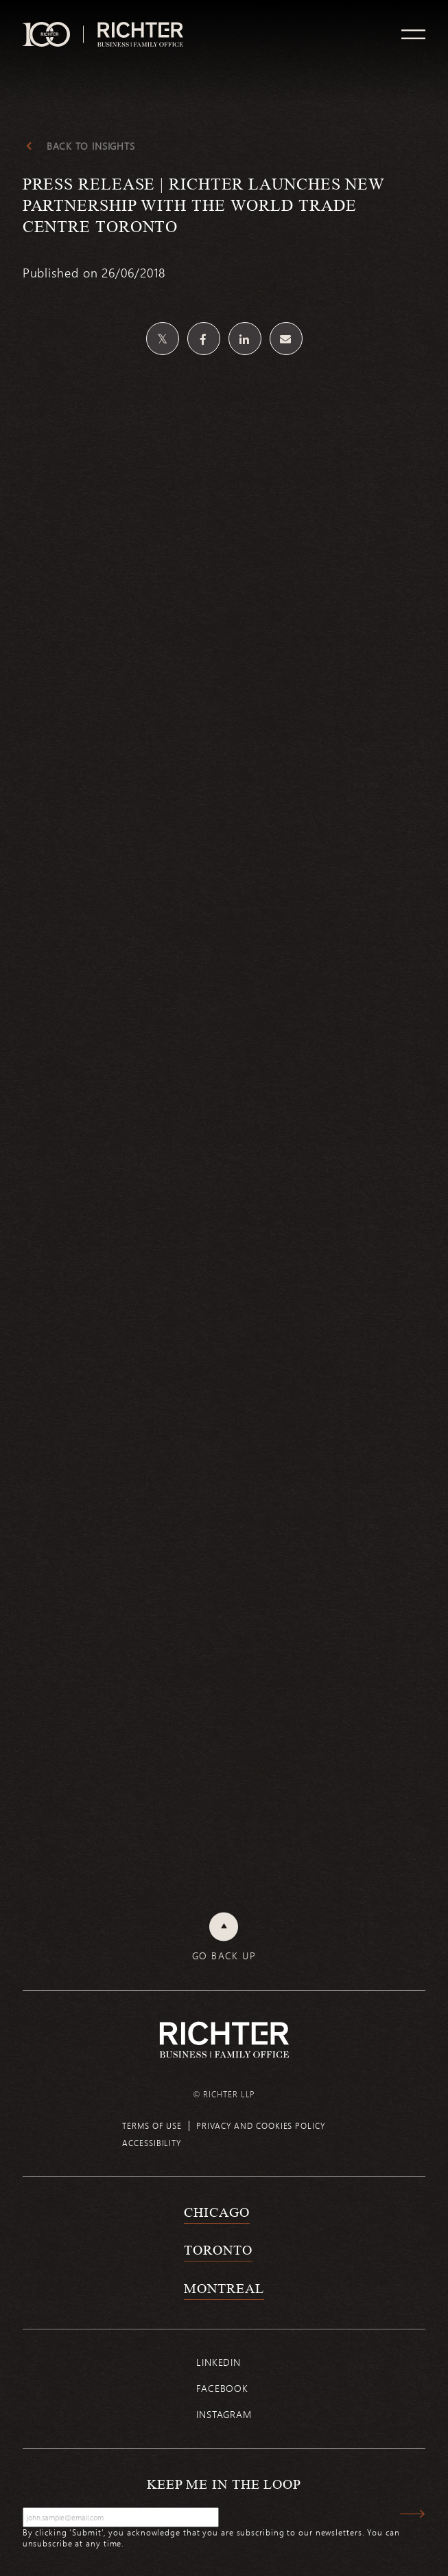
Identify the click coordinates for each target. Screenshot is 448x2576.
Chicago (216, 2212)
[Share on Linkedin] (244, 338)
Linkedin (218, 2362)
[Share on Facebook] (203, 338)
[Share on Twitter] (162, 338)
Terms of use (152, 2125)
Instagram (224, 2414)
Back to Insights (91, 146)
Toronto (218, 2249)
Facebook (222, 2388)
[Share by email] (286, 338)
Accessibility (152, 2142)
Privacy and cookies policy (260, 2125)
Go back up (224, 1956)
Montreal (223, 2288)
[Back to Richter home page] (224, 2040)
